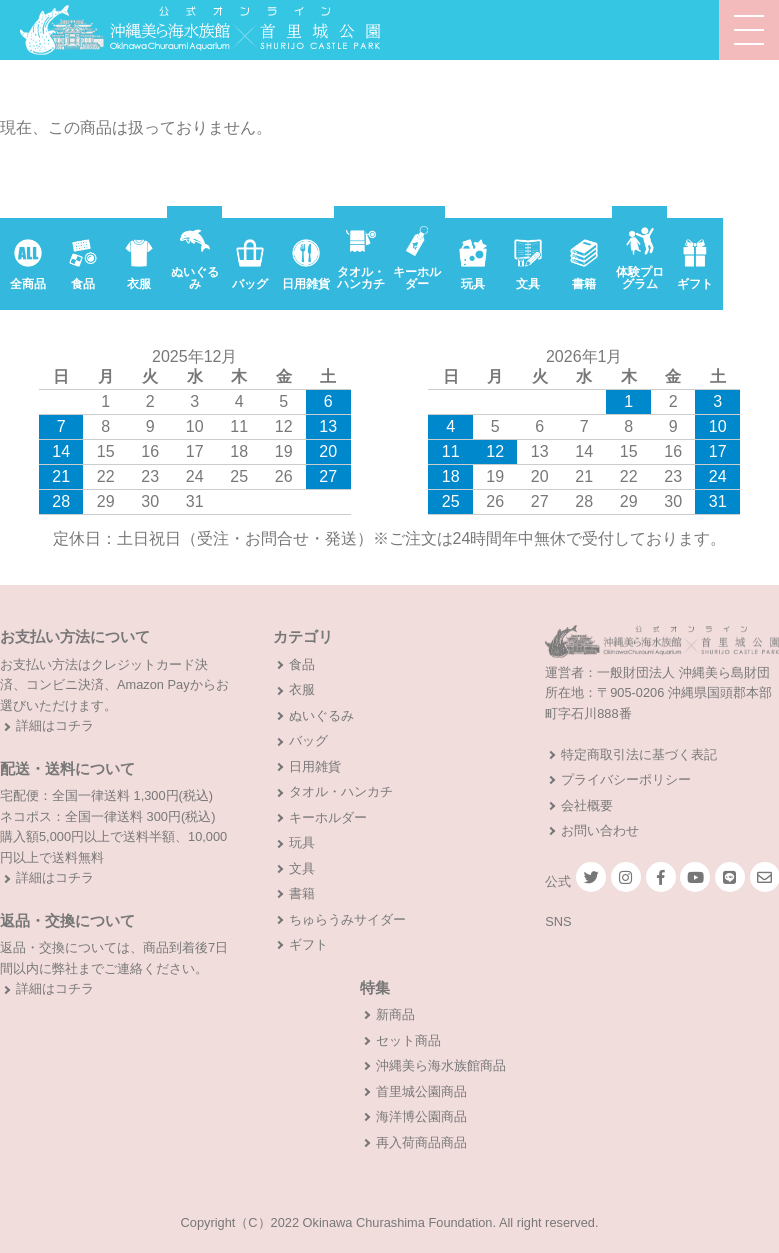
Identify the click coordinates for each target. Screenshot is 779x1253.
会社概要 (587, 805)
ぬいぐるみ (321, 715)
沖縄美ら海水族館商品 (441, 1065)
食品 (302, 664)
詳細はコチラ (55, 725)
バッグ (308, 740)
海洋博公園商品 (421, 1116)
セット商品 (408, 1040)
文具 (302, 868)
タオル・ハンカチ (341, 791)
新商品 (395, 1014)
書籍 (302, 893)
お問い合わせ (600, 830)
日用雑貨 (315, 766)
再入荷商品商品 (421, 1142)
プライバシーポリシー (626, 779)
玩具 (302, 842)
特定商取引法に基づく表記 (639, 754)
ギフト (308, 944)
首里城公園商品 (421, 1091)
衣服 (302, 689)
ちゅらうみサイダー (347, 919)
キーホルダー (328, 817)
